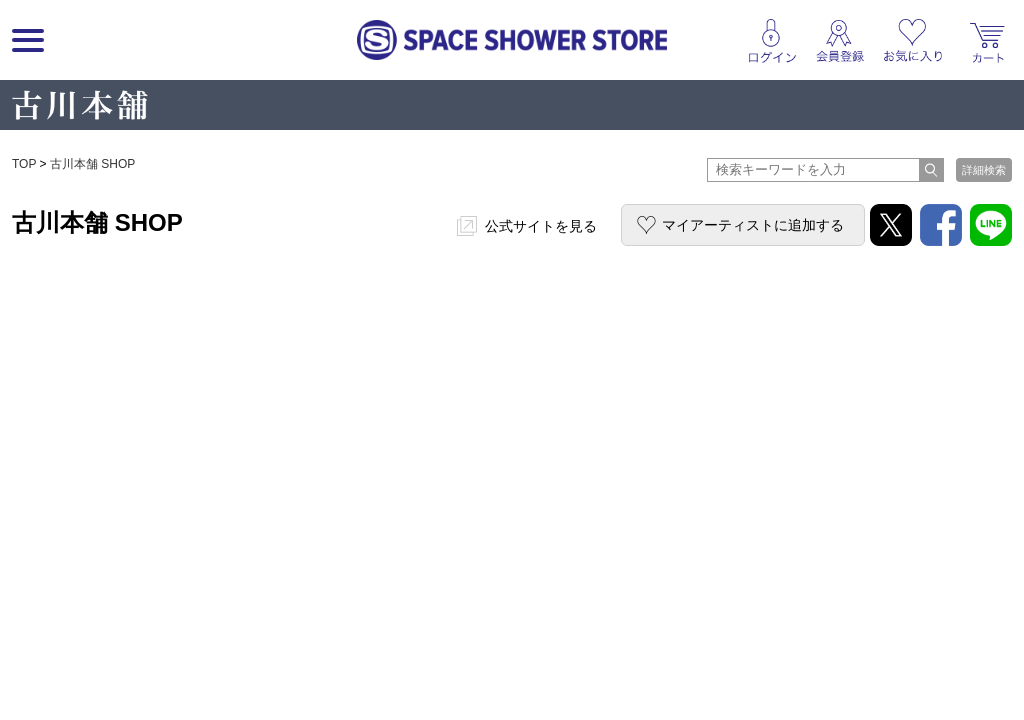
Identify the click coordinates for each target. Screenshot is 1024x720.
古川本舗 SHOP (92, 164)
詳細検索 (984, 170)
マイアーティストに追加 (753, 225)
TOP (24, 164)
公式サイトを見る (541, 226)
